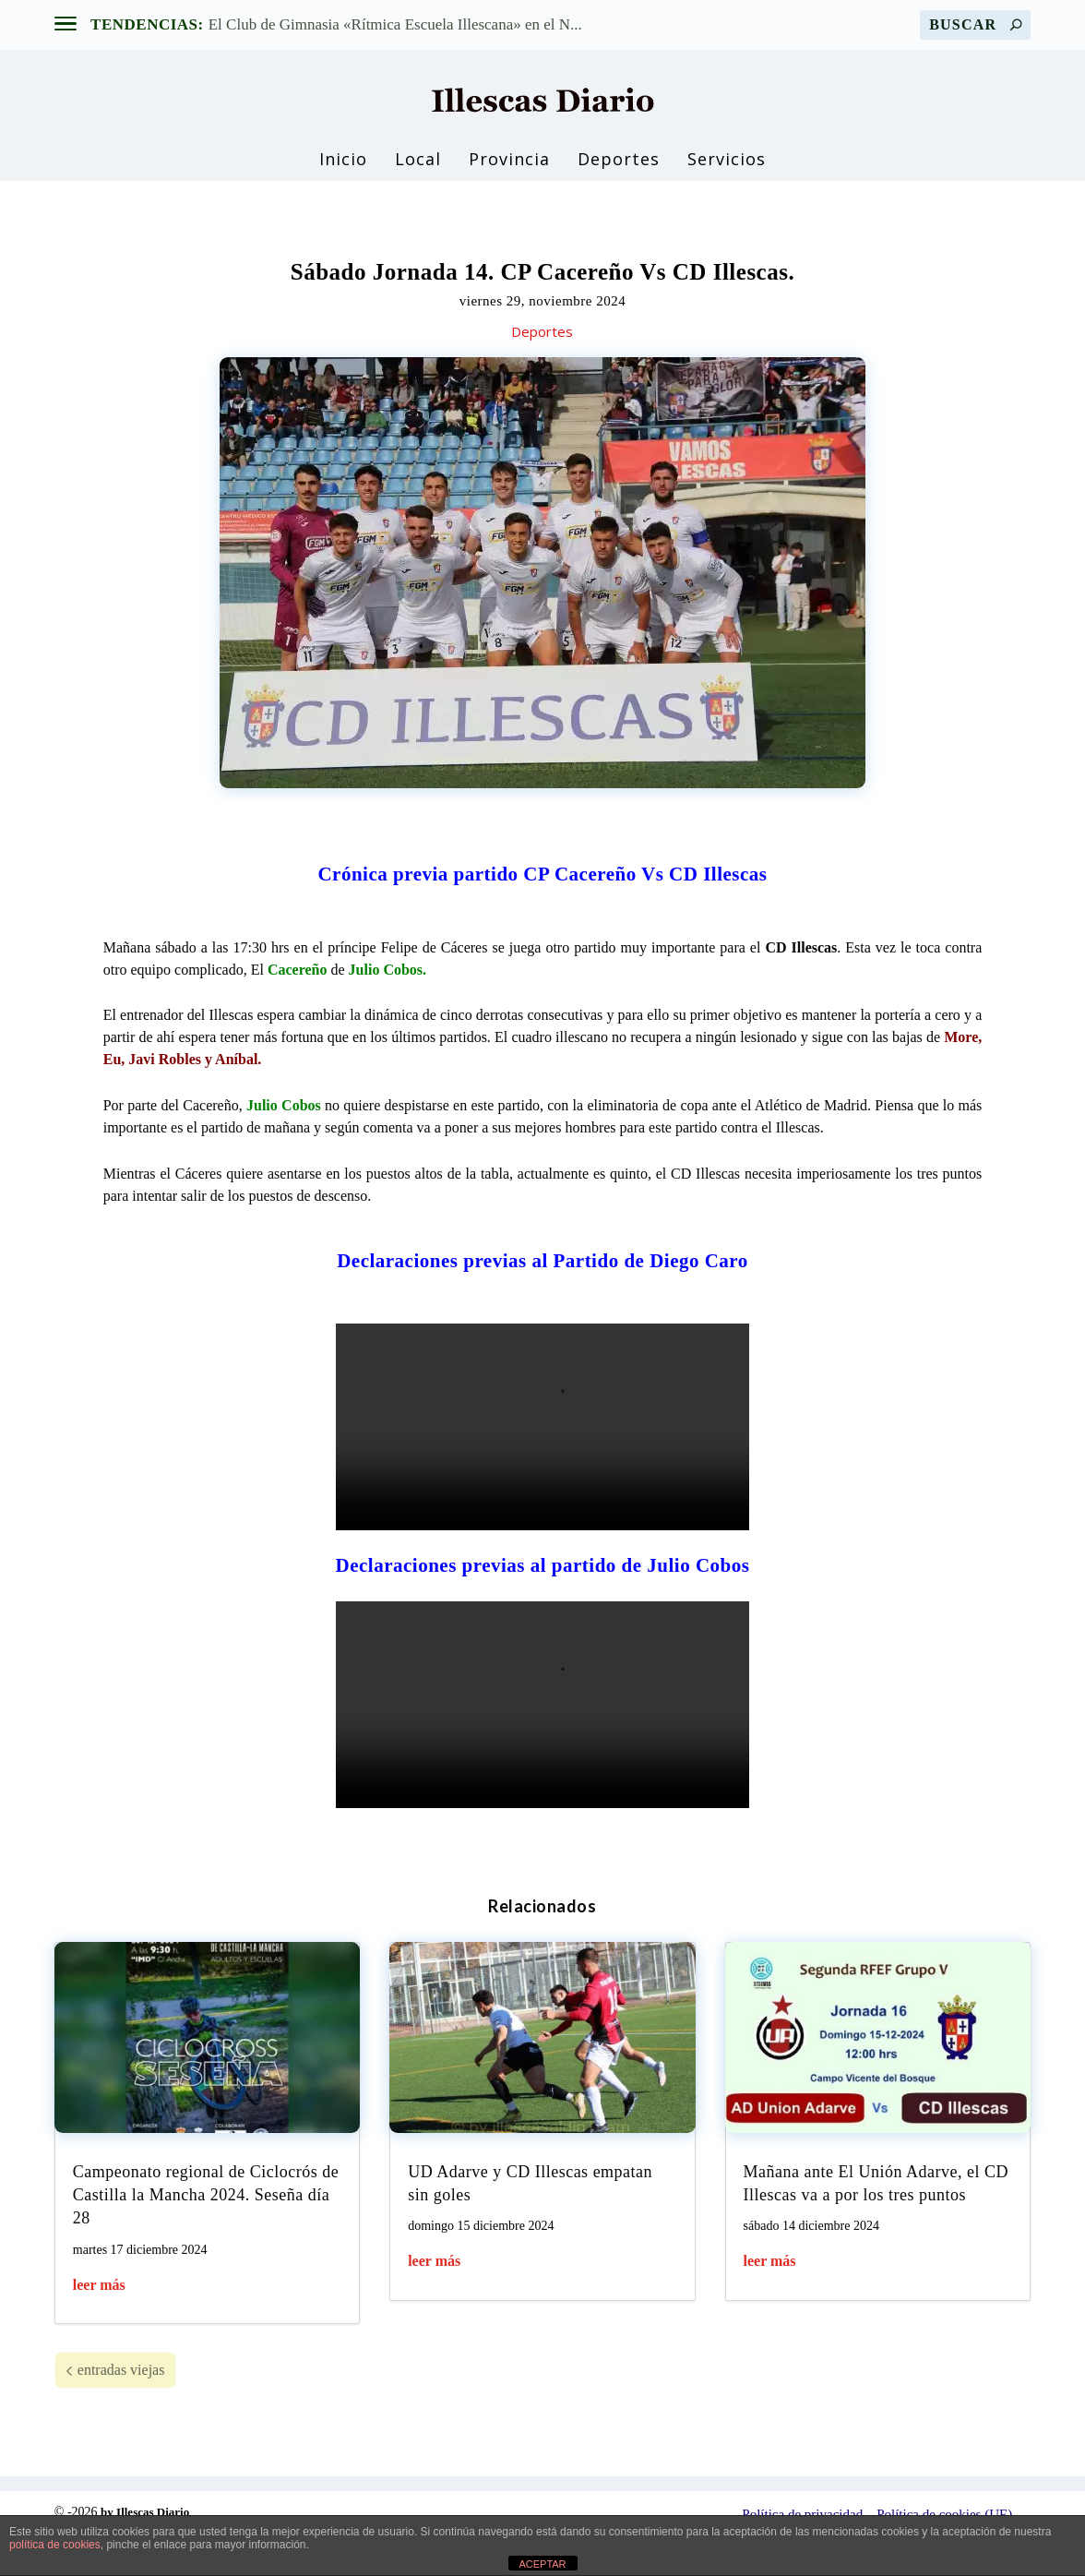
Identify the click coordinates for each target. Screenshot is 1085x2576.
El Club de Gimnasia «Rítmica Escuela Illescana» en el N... (395, 24)
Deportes (619, 167)
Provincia (509, 167)
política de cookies (55, 2544)
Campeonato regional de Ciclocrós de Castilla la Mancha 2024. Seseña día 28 (206, 2236)
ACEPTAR (542, 2564)
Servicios (726, 167)
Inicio (343, 167)
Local (418, 167)
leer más (99, 2326)
